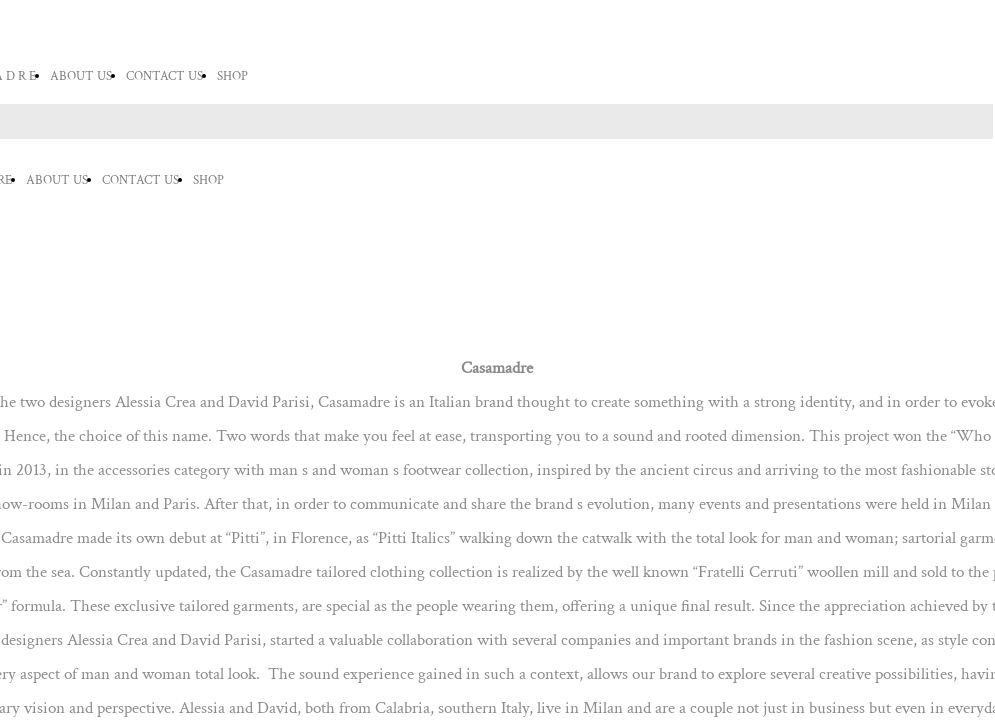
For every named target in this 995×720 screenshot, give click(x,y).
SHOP (232, 76)
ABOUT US (81, 76)
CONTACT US (164, 76)
